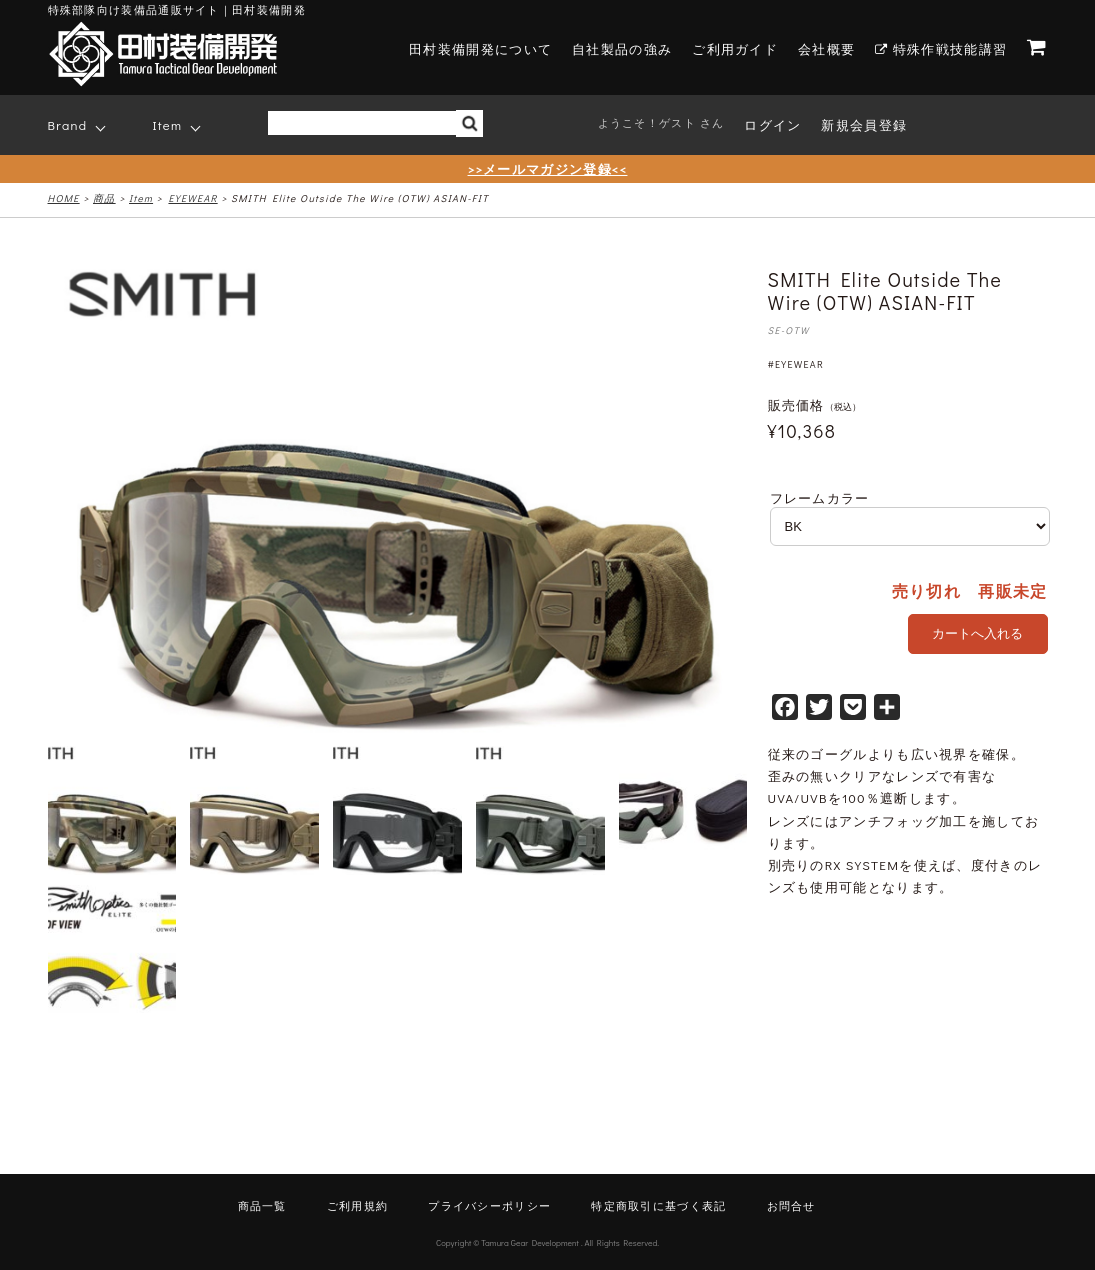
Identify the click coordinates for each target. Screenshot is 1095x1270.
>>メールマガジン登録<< (548, 168)
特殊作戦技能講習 (941, 48)
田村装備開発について (480, 48)
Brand (68, 124)
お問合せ (791, 1205)
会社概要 (826, 48)
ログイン (772, 124)
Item (168, 124)
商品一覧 (262, 1205)
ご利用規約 (358, 1205)
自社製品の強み (622, 48)
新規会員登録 (864, 124)
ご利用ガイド (735, 48)
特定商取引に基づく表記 (658, 1205)
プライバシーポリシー (489, 1205)
